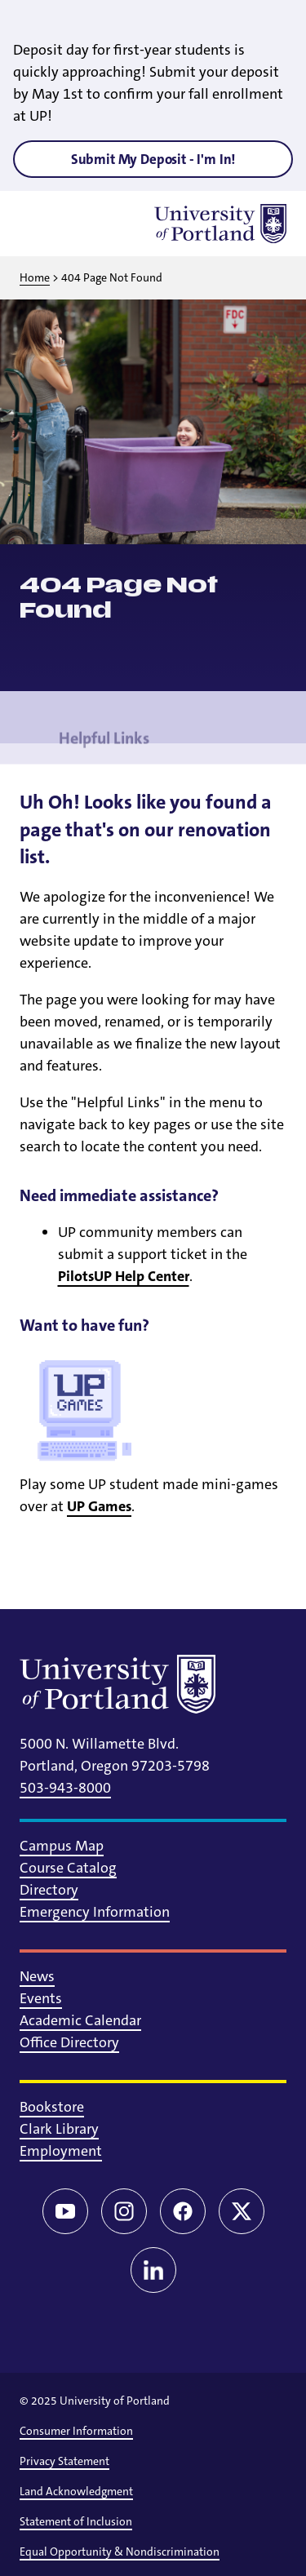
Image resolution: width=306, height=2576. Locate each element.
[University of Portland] (220, 223)
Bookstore (52, 2107)
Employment (61, 2151)
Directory (49, 1890)
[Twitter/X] (241, 2211)
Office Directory (69, 2042)
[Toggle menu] (39, 223)
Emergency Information (95, 1912)
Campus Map (62, 1846)
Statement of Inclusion (76, 2521)
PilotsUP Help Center (123, 1276)
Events (41, 1998)
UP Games (99, 1506)
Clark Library (59, 2129)
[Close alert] (275, 24)
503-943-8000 (65, 1788)
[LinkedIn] (153, 2270)
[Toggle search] (81, 223)
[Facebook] (183, 2211)
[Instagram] (124, 2211)
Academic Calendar (80, 2020)
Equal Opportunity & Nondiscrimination (120, 2551)
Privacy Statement (64, 2461)
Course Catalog (68, 1868)
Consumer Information (76, 2430)
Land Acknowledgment (76, 2491)
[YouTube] (65, 2211)
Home (35, 277)
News (37, 1976)
